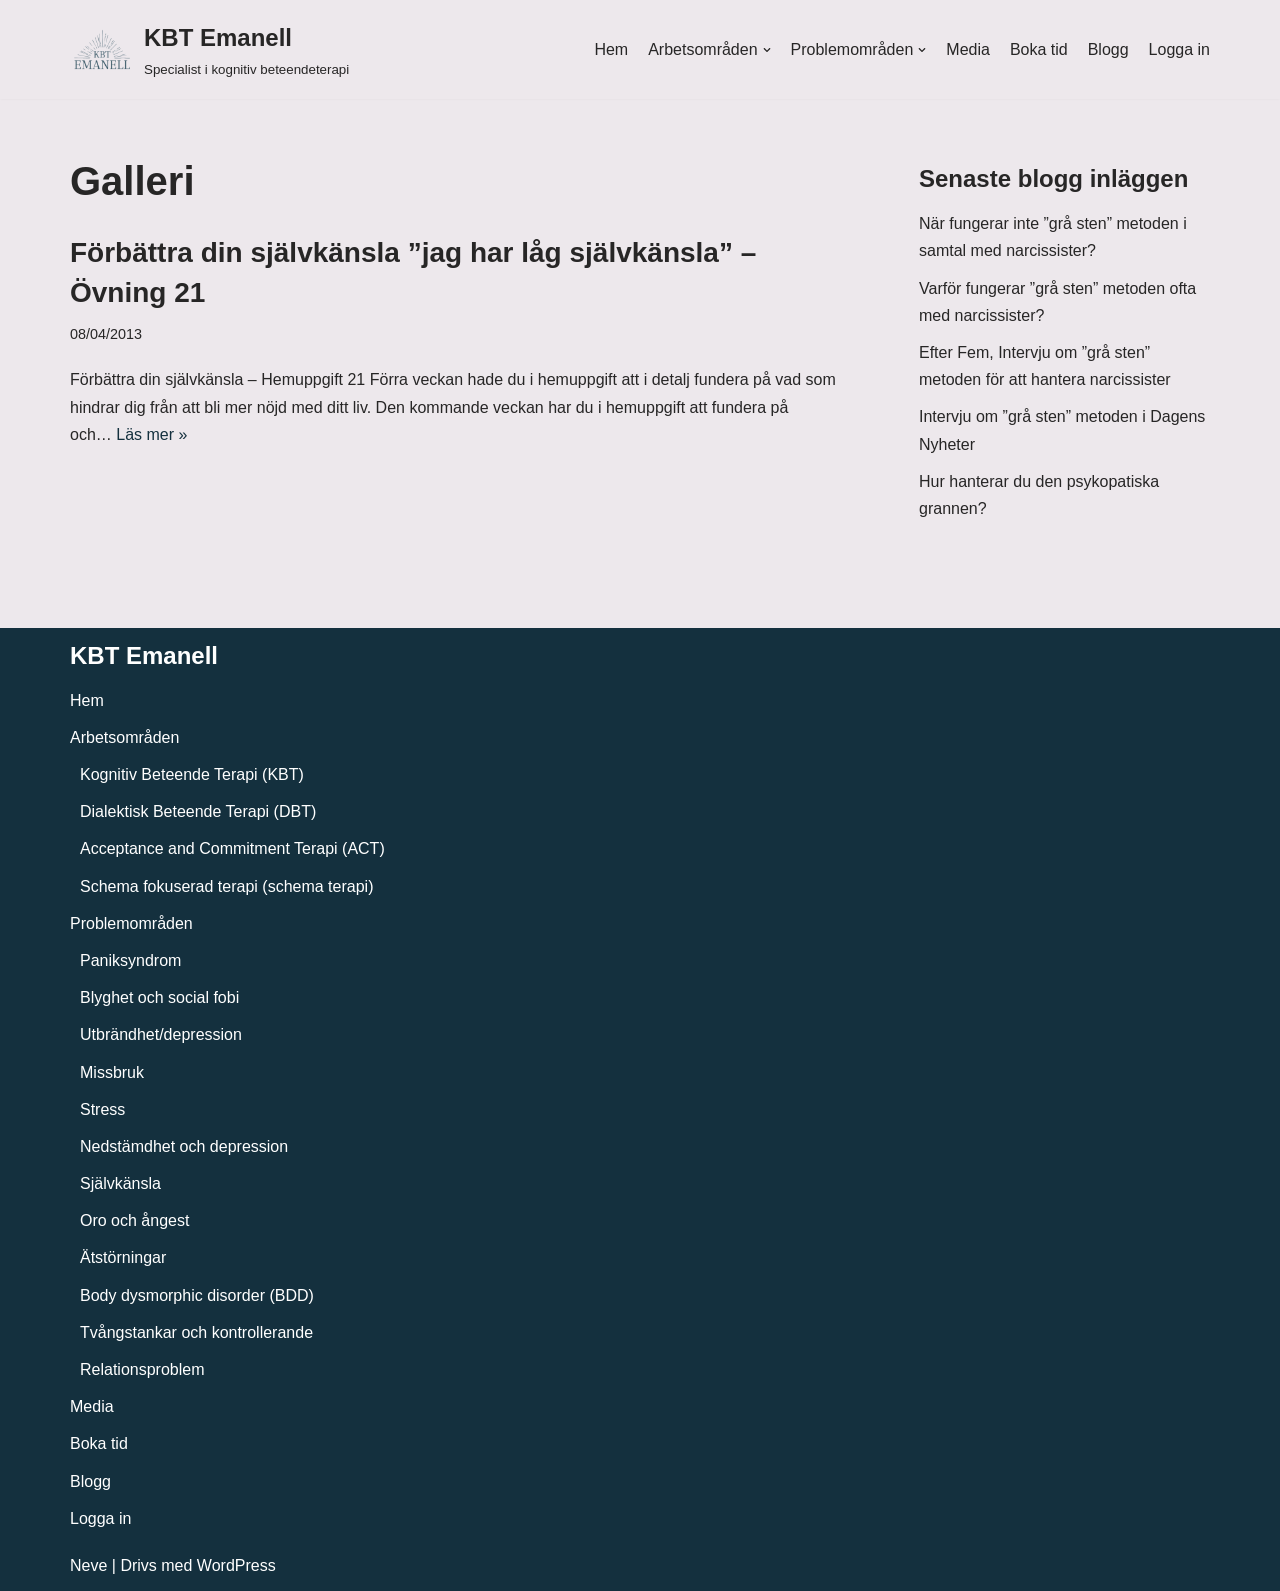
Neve (88, 1565)
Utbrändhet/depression (161, 1034)
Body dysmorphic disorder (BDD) (197, 1295)
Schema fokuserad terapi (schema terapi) (226, 886)
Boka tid (1039, 49)
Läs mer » (151, 434)
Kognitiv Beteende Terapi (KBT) (192, 774)
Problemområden (131, 923)
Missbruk (112, 1072)
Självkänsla (120, 1183)
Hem (611, 49)
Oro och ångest (134, 1220)
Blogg (1108, 49)
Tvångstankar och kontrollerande (196, 1332)
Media (968, 49)
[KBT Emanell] (209, 49)
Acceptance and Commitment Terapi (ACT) (232, 848)
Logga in (1179, 49)
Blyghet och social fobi (159, 997)
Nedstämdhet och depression (184, 1146)
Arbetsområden (124, 737)
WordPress (236, 1565)
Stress (102, 1109)
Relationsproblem (142, 1369)
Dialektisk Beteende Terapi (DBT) (198, 811)
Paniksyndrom (130, 960)
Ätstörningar (123, 1257)
